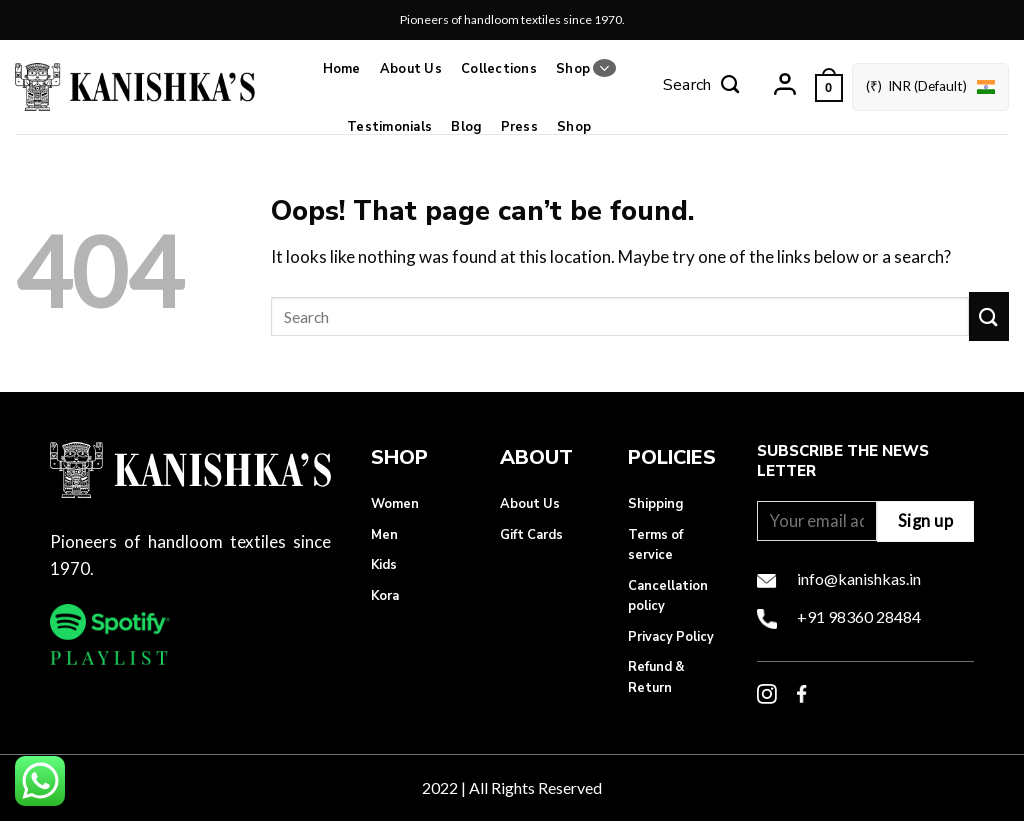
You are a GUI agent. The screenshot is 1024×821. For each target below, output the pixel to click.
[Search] (701, 87)
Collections (499, 69)
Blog (466, 127)
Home (342, 69)
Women (395, 504)
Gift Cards (531, 535)
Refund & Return (656, 677)
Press (519, 127)
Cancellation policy (668, 596)
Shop (585, 68)
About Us (411, 69)
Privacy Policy (671, 637)
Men (384, 535)
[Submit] (989, 316)
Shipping (655, 504)
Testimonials (389, 127)
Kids (384, 565)
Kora (385, 596)
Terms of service (655, 545)
